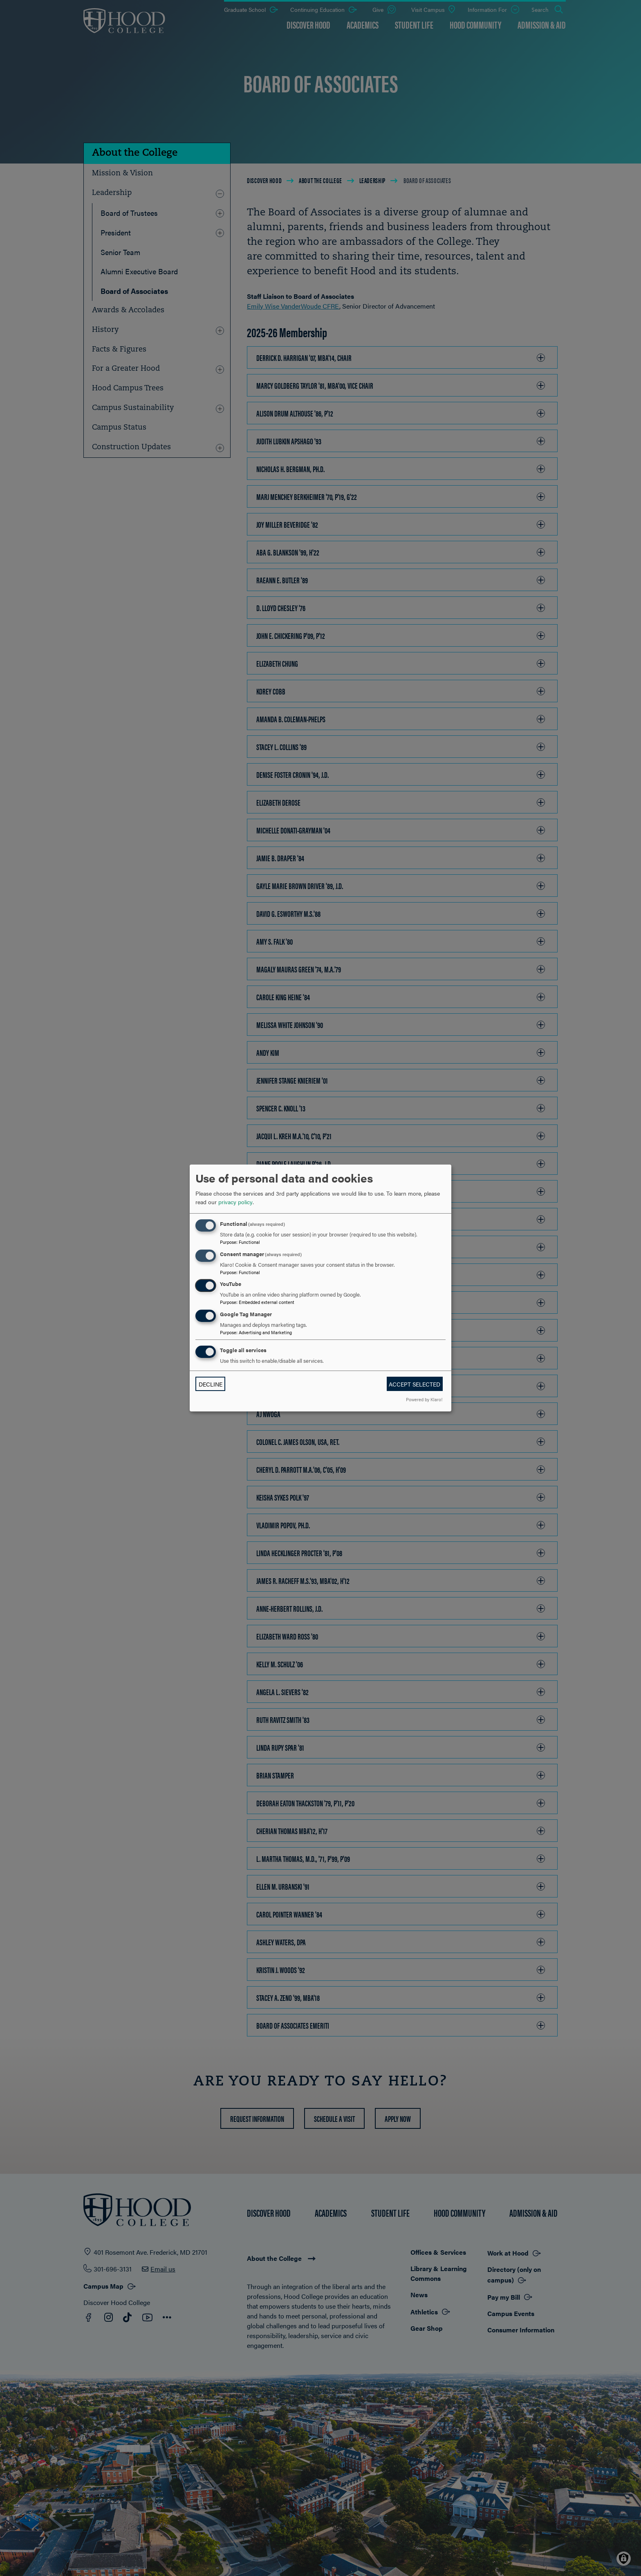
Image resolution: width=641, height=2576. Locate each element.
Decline (210, 1384)
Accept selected (414, 1384)
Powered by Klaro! (424, 1399)
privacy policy (235, 1202)
